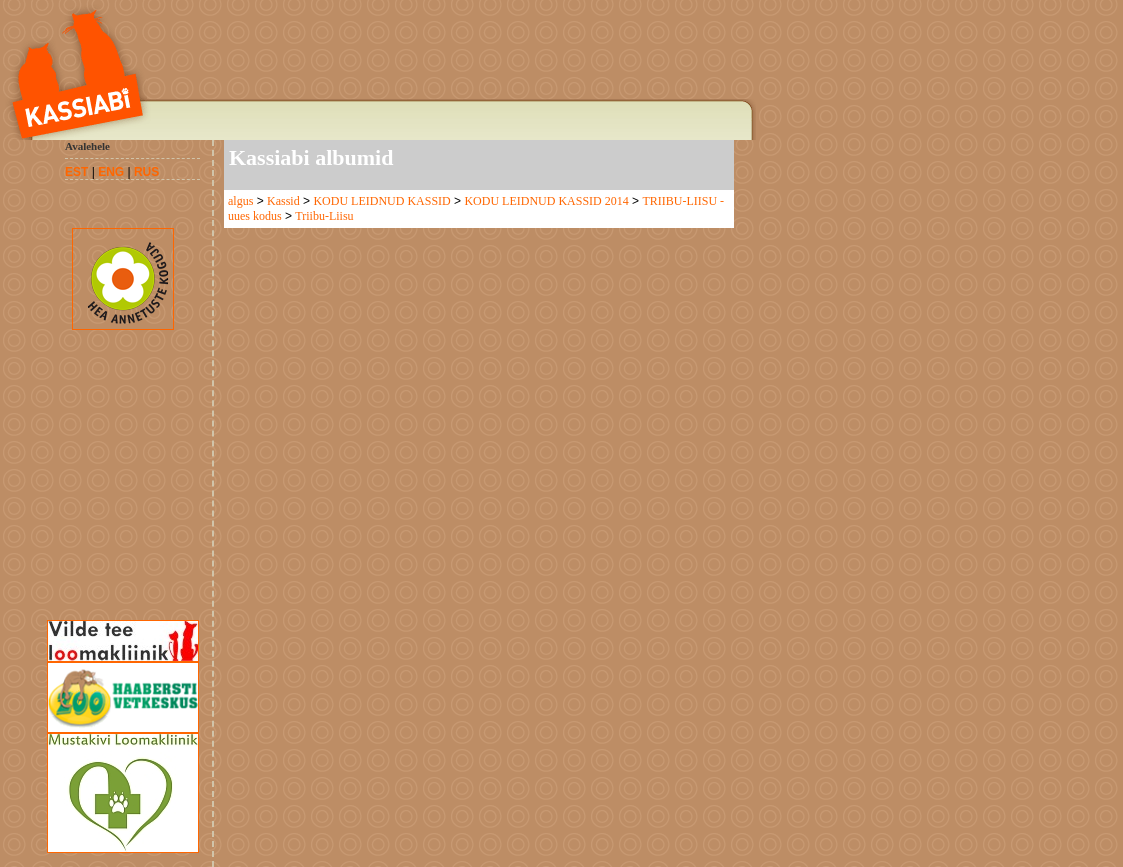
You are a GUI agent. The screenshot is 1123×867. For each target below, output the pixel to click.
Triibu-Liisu (324, 216)
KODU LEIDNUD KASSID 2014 (546, 201)
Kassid (283, 201)
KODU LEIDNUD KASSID (381, 201)
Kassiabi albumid (311, 157)
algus (240, 201)
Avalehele (87, 146)
